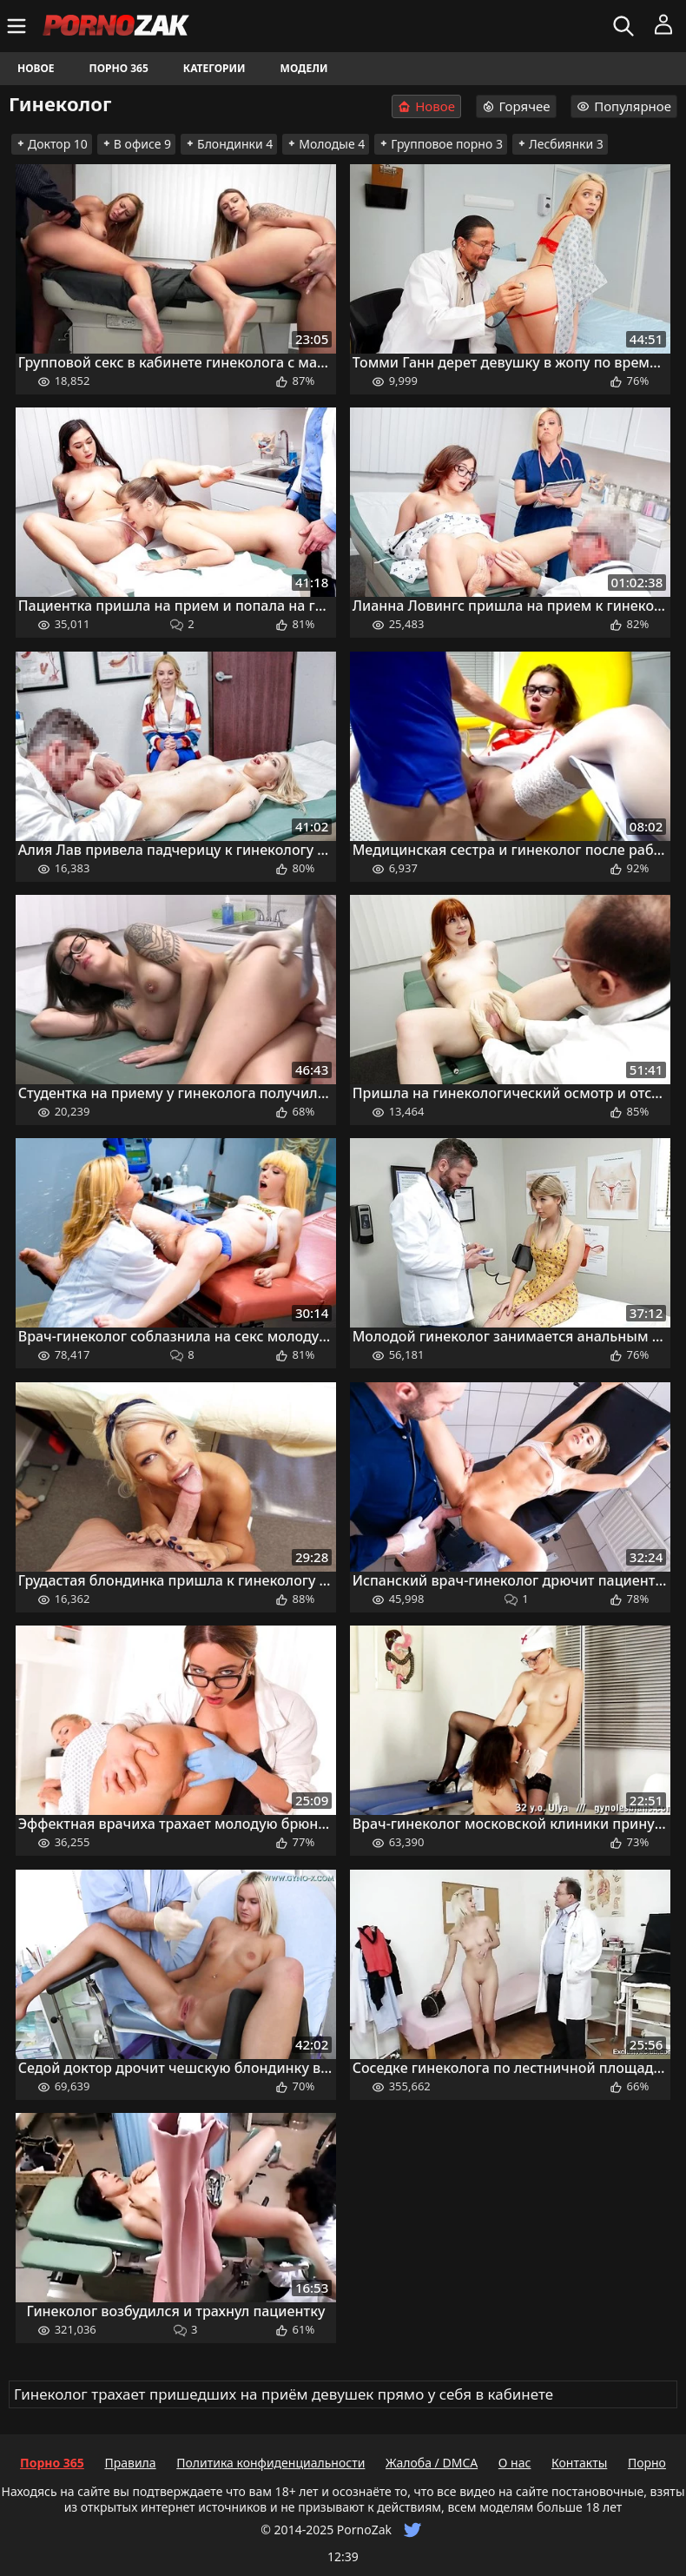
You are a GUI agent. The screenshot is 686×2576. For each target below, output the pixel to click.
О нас (514, 2462)
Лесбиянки (560, 144)
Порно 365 (118, 68)
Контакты (579, 2462)
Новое (36, 68)
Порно (647, 2462)
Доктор (52, 144)
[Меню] (18, 26)
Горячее (516, 106)
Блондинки (229, 144)
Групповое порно (441, 144)
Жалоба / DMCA (432, 2462)
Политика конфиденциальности (270, 2462)
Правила (129, 2462)
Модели (304, 68)
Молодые (326, 144)
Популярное (624, 106)
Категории (214, 68)
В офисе (136, 144)
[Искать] (625, 26)
